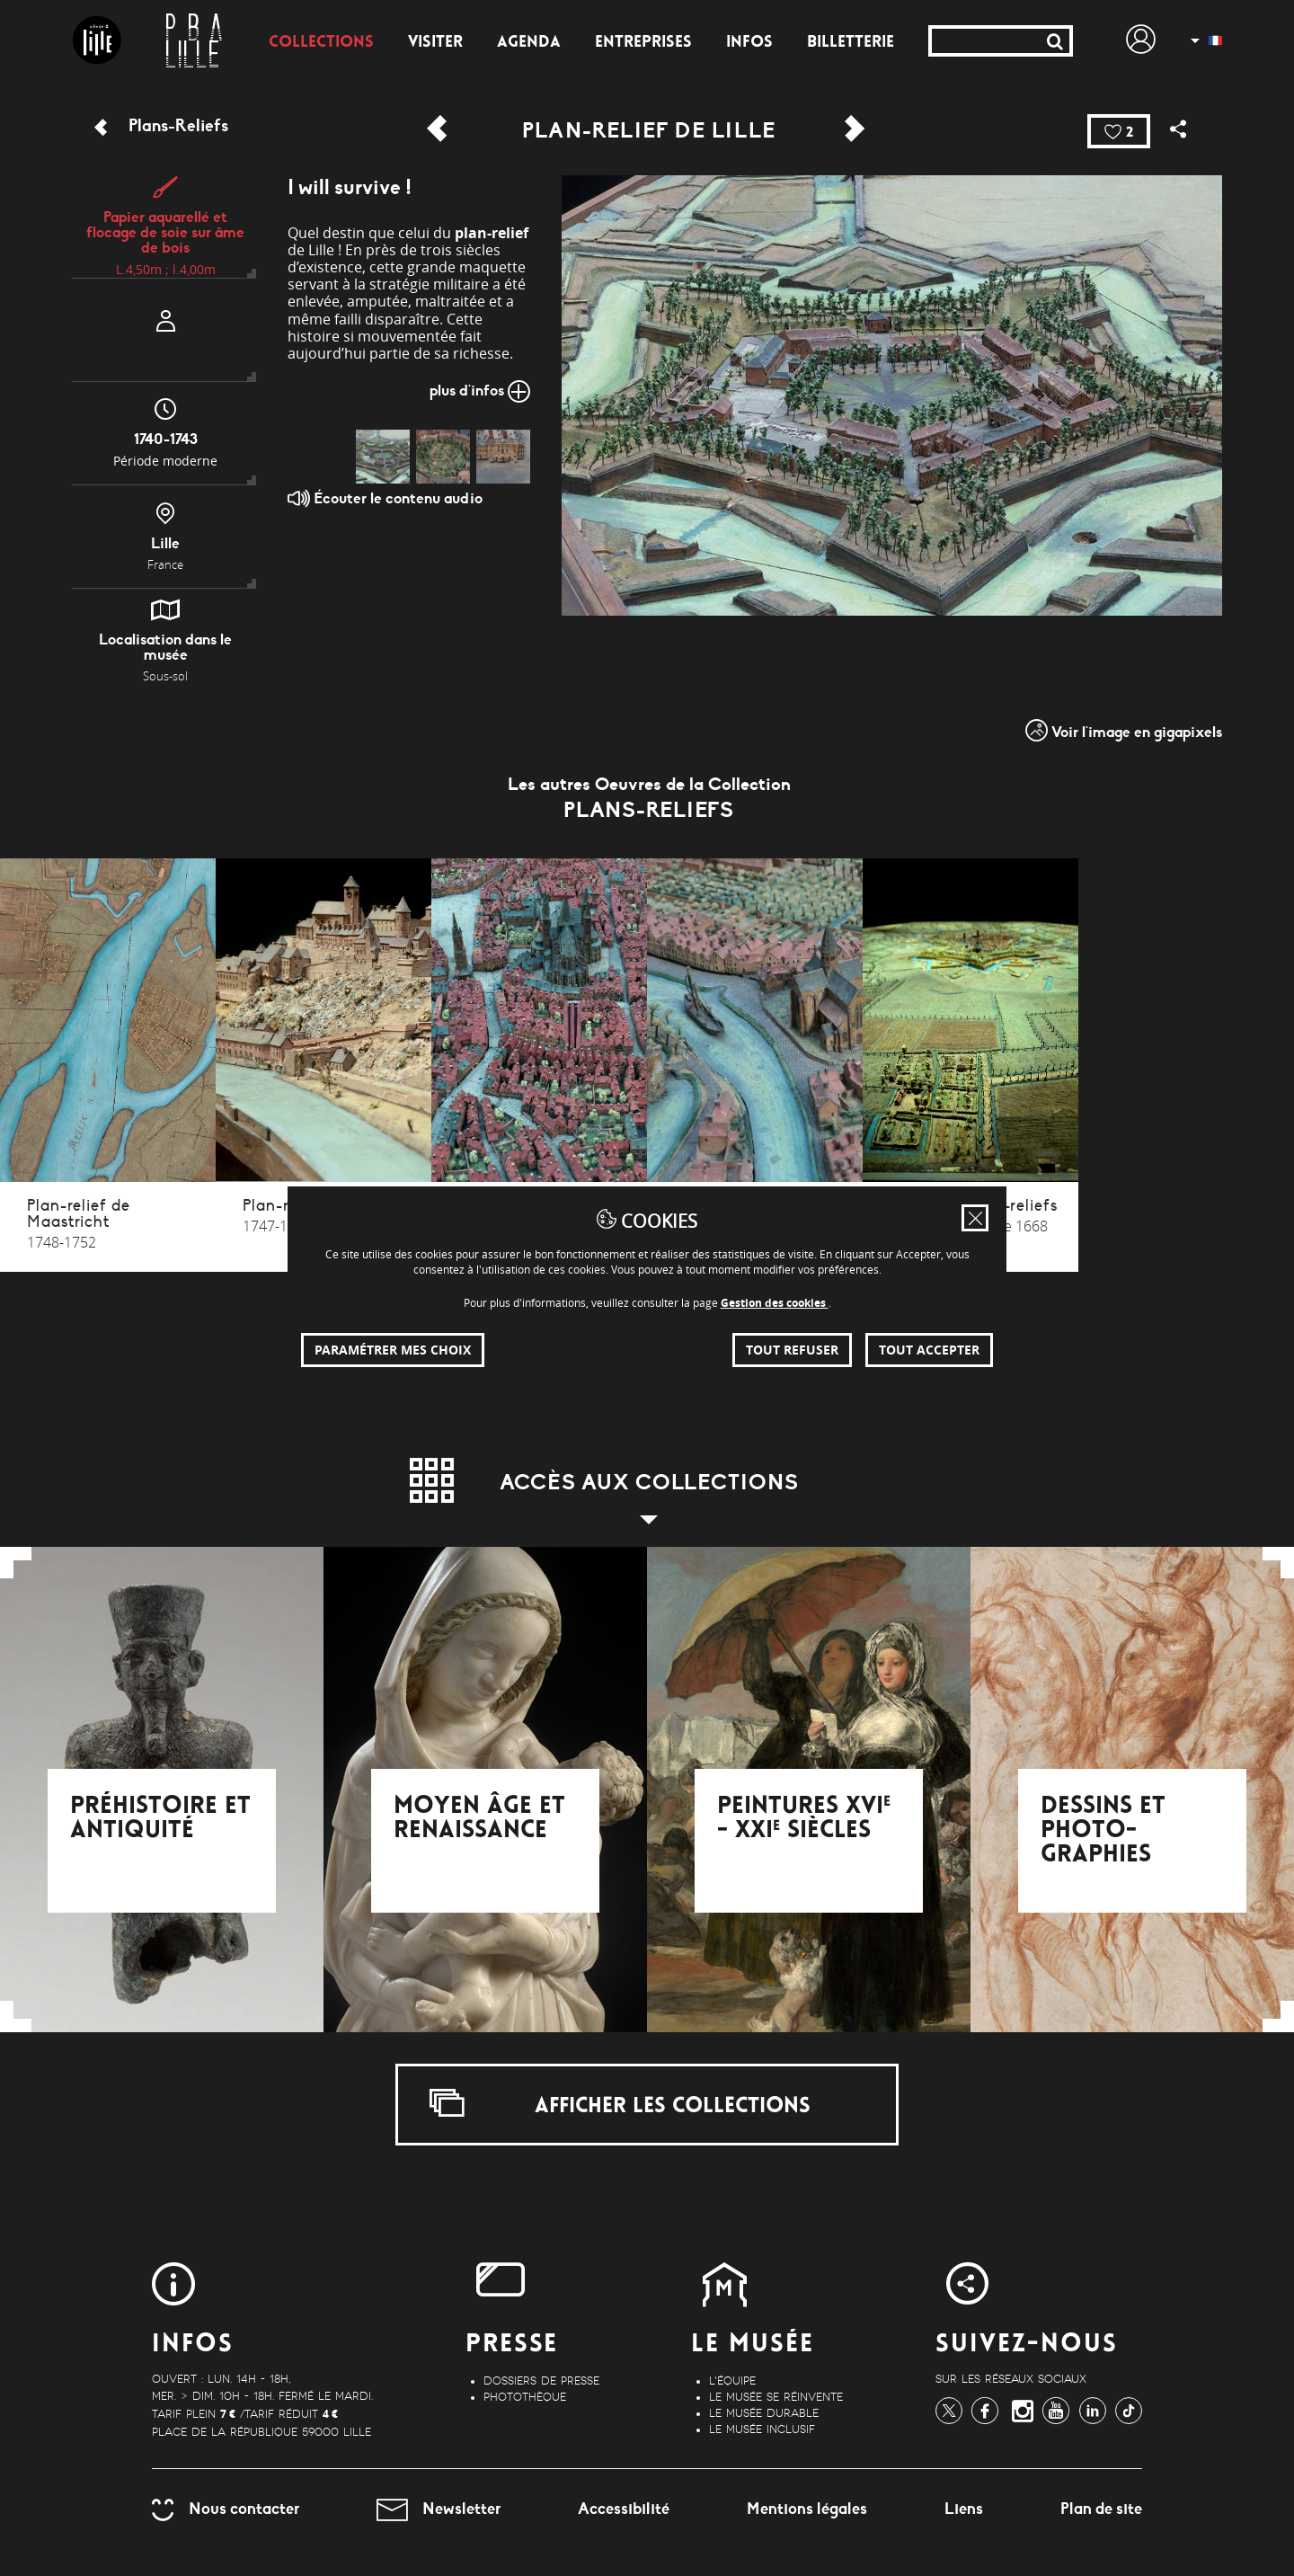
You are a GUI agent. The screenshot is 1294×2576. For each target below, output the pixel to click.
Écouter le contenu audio (385, 498)
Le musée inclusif (762, 2429)
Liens (963, 2508)
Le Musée (752, 2345)
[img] (383, 457)
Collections (321, 43)
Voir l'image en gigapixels (1123, 730)
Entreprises (643, 43)
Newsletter (439, 2508)
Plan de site (1101, 2508)
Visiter (435, 43)
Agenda (529, 43)
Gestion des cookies (775, 1302)
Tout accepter (929, 1349)
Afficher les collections (620, 2103)
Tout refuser (792, 1349)
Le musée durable (764, 2413)
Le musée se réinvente (776, 2397)
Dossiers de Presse (541, 2381)
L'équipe (732, 2381)
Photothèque (524, 2397)
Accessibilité (623, 2508)
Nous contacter (225, 2508)
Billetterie (850, 43)
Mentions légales (807, 2508)
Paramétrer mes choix (393, 1349)
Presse (512, 2345)
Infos (749, 43)
